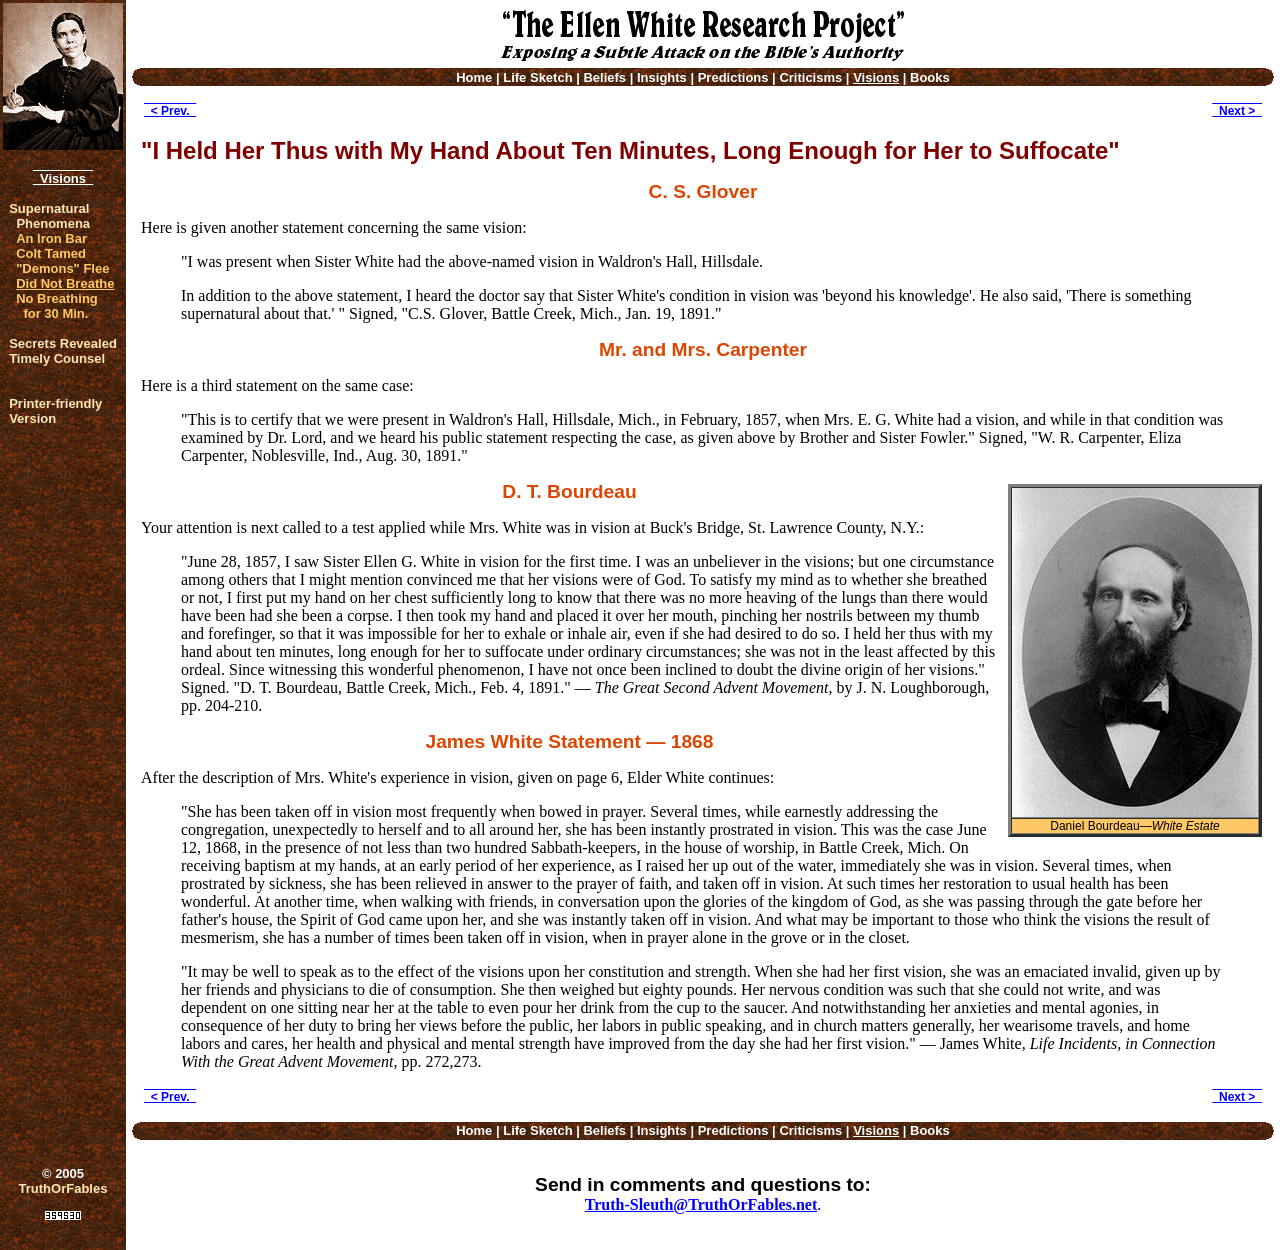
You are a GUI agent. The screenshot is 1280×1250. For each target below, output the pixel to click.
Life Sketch (537, 77)
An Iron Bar (51, 238)
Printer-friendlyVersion (55, 411)
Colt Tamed (51, 253)
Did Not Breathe (65, 283)
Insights (662, 77)
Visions (63, 178)
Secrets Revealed (63, 343)
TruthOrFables (63, 1188)
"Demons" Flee (62, 268)
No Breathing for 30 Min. (57, 306)
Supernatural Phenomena (49, 216)
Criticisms (810, 77)
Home (474, 77)
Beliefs (604, 77)
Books (930, 77)
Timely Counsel (57, 358)
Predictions (733, 77)
